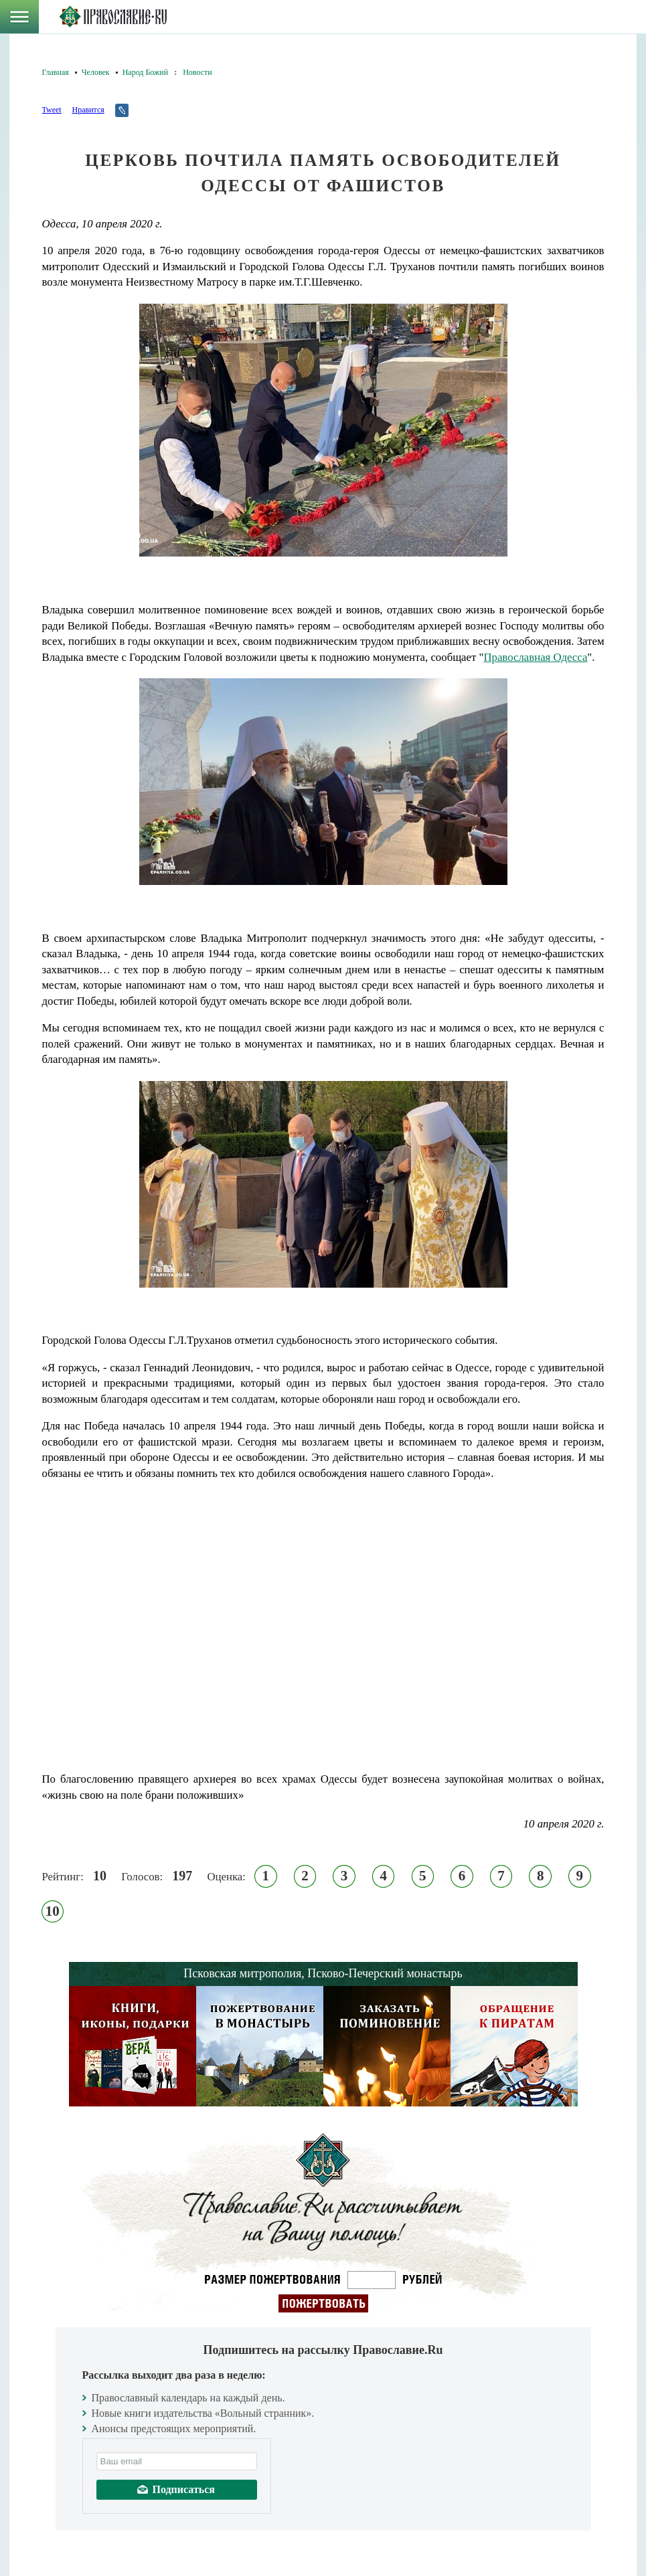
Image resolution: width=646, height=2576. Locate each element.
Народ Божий (145, 72)
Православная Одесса (535, 657)
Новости (197, 72)
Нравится (88, 109)
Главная (55, 72)
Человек (96, 72)
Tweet (52, 109)
